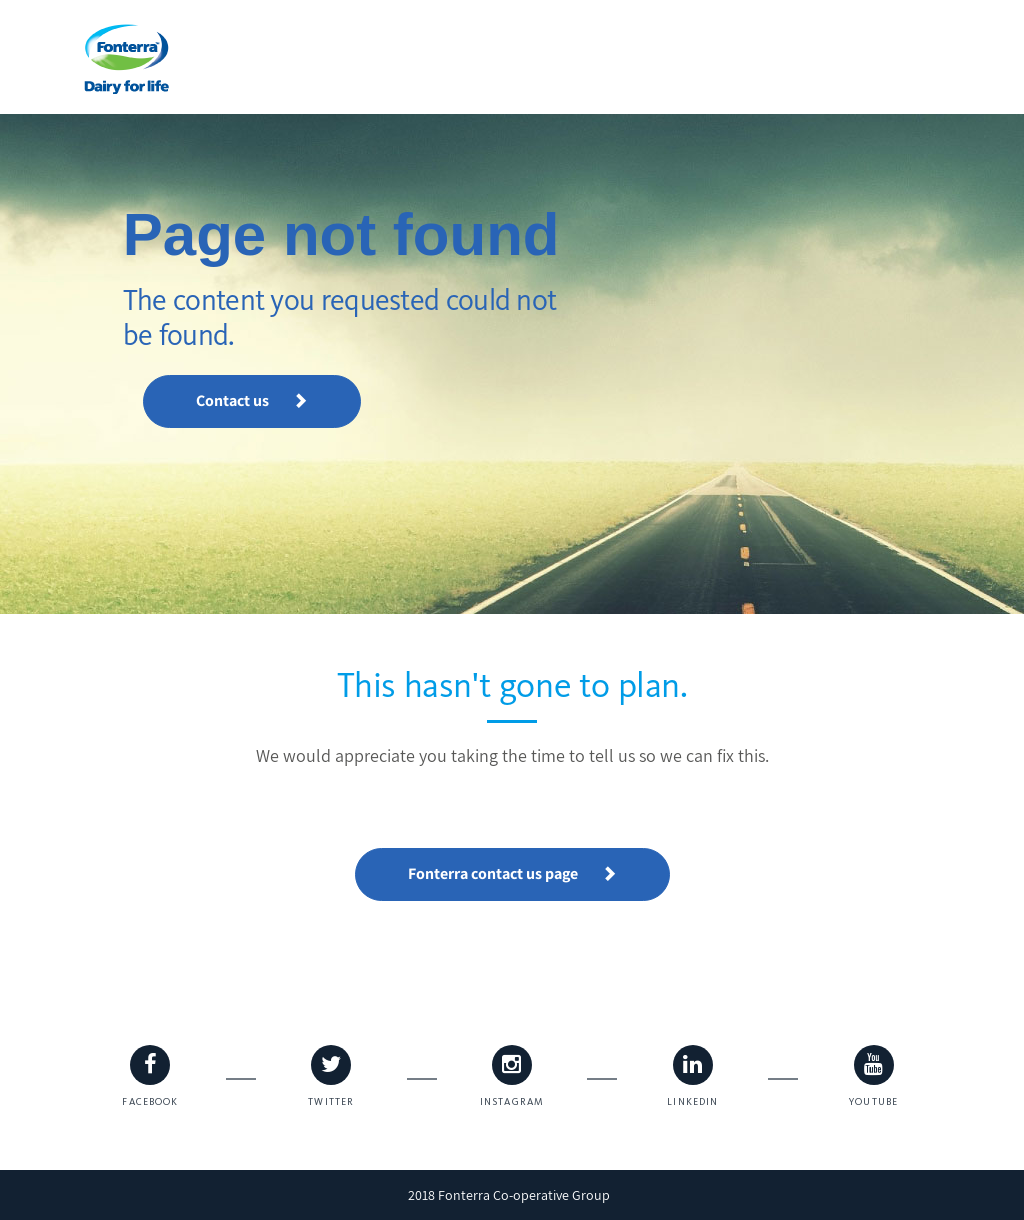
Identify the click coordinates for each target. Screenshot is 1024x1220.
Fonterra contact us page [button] (512, 873)
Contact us (252, 400)
